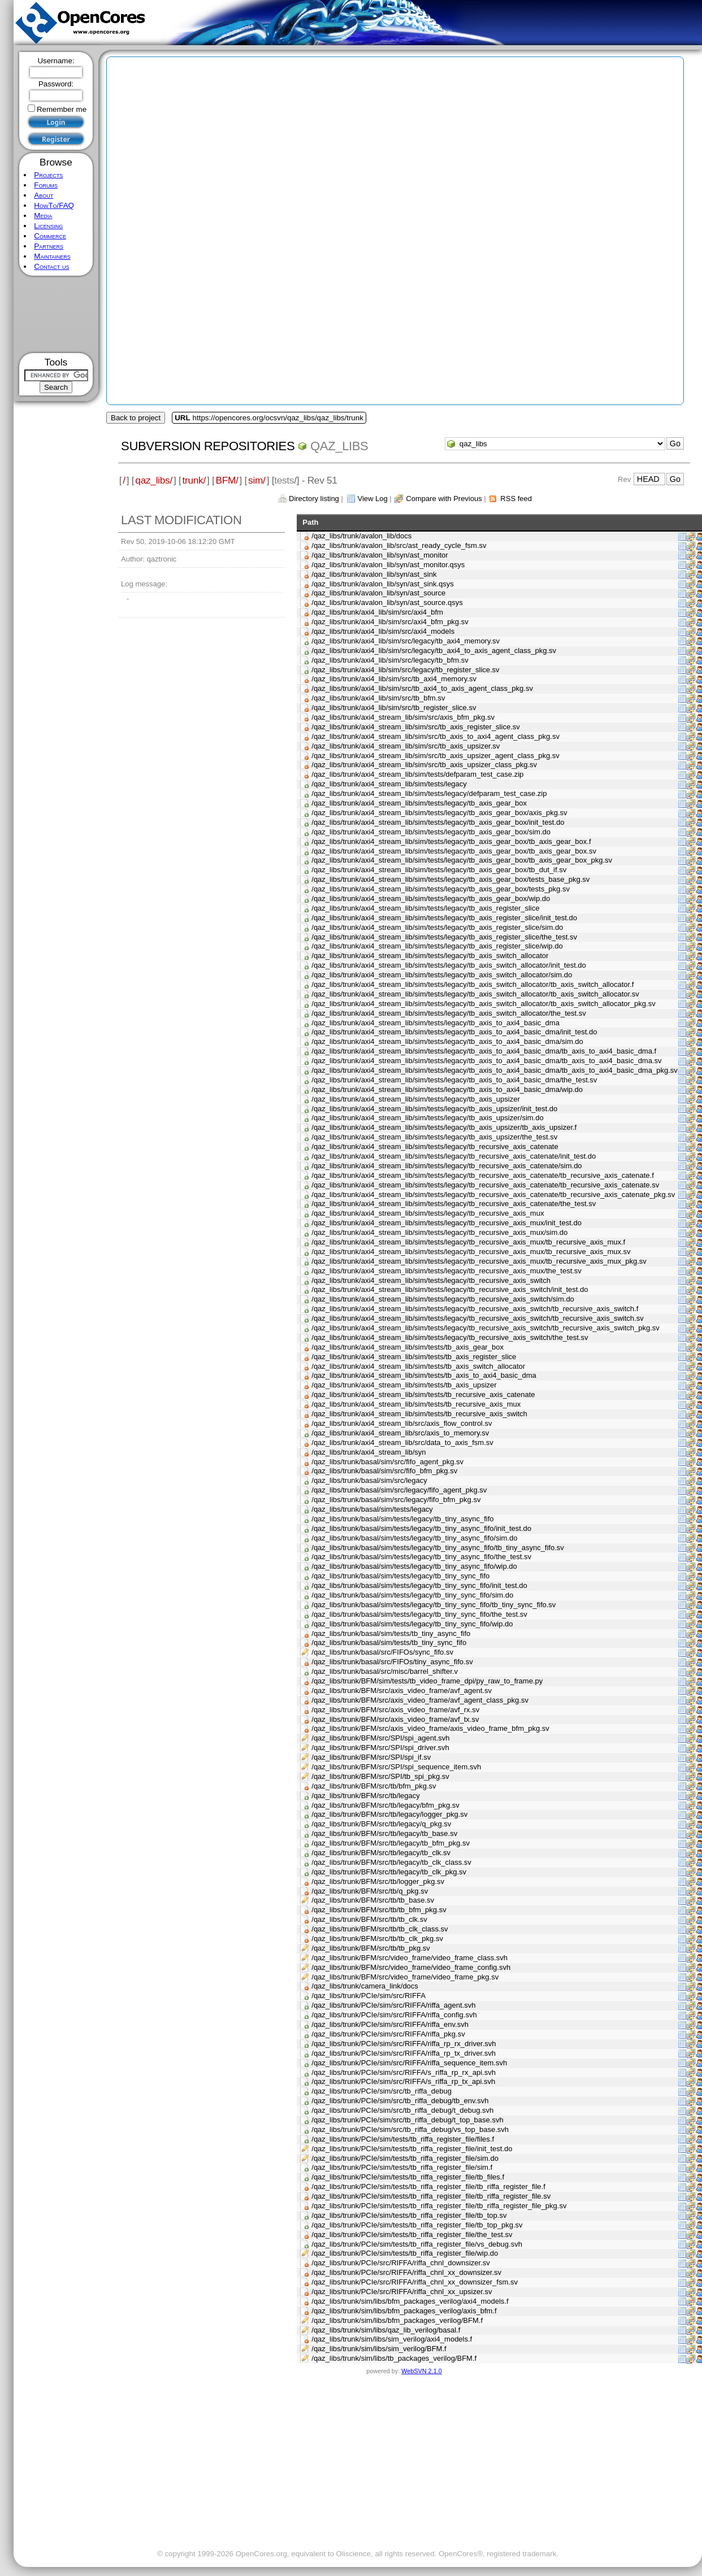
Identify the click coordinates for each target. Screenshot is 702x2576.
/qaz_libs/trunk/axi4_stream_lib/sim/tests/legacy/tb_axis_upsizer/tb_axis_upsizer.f (444, 1127)
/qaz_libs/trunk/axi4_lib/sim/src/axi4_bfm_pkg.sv (389, 621)
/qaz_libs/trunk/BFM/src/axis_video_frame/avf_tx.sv (395, 1719)
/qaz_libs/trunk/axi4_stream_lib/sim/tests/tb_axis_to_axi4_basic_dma (423, 1375)
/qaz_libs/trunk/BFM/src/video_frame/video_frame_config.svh (410, 1967)
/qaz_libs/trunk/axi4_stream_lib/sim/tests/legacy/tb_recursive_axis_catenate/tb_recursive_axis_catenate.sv (485, 1185)
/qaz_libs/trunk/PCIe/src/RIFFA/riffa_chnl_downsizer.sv (400, 2263)
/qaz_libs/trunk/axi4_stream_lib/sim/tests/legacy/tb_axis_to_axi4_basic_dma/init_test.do (454, 1032)
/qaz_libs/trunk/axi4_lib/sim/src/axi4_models (382, 631)
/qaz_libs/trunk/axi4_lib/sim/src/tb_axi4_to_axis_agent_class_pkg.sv (422, 688)
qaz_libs (339, 446)
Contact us (51, 266)
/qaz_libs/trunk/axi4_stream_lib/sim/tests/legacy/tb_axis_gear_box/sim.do (431, 832)
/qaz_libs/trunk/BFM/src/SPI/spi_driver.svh (380, 1747)
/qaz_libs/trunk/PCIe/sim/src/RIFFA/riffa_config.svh (393, 2015)
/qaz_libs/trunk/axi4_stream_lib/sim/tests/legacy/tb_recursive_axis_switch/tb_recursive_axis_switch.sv (477, 1318)
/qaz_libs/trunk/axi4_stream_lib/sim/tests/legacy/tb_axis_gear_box (419, 803)
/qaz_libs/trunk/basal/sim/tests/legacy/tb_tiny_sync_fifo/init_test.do (419, 1585)
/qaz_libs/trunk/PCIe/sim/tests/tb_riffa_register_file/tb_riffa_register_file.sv (431, 2196)
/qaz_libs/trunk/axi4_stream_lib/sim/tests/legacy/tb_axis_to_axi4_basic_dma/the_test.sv (454, 1080)
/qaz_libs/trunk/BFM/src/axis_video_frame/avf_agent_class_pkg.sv (419, 1700)
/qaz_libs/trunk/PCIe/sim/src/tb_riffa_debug (381, 2091)
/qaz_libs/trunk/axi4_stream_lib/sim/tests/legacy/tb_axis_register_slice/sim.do (437, 927)
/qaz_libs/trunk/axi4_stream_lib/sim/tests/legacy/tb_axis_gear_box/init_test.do (437, 822)
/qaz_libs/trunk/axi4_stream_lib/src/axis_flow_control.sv (401, 1423)
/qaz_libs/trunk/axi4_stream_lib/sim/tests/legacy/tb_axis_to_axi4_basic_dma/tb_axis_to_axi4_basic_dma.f (483, 1051)
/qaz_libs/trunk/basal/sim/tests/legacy (372, 1509)
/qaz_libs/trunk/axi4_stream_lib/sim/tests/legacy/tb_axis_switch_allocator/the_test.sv (448, 1013)
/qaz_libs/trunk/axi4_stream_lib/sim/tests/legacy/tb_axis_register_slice (425, 908)
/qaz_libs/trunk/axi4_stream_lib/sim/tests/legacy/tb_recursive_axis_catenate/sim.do (446, 1165)
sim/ (257, 480)
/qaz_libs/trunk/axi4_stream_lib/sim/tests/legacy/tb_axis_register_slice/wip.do (436, 946)
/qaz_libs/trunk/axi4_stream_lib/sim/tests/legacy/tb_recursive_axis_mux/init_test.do (446, 1223)
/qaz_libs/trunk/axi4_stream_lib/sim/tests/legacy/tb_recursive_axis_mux (427, 1213)
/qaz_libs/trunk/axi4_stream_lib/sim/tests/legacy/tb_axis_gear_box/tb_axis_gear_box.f (451, 841)
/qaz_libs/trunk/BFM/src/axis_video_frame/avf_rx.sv (395, 1709)
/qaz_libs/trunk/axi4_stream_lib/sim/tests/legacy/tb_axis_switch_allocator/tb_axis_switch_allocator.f (472, 984)
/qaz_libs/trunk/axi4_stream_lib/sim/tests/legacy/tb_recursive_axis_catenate (434, 1146)
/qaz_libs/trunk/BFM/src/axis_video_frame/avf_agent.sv (401, 1690)
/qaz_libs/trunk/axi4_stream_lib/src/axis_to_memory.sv (400, 1433)
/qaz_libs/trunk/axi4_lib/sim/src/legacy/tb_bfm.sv (389, 660)
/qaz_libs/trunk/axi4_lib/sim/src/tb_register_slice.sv (393, 707)
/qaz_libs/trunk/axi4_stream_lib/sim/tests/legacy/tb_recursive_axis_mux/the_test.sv (446, 1271)
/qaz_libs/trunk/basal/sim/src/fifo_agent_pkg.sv (387, 1461)
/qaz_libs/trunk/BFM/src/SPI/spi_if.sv (371, 1757)
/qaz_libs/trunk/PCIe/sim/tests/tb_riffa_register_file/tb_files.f (407, 2177)
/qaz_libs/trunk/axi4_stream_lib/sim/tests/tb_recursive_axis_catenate (423, 1394)
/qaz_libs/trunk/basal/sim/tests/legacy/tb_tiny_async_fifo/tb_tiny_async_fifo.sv (437, 1547)
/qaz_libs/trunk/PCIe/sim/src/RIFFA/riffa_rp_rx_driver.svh (403, 2043)
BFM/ (226, 480)
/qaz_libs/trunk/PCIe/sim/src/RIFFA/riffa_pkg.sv (388, 2034)
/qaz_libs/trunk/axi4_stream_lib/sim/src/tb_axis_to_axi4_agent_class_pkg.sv (435, 736)
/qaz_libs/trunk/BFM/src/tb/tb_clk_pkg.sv (377, 1938)
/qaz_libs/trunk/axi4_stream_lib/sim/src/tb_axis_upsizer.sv (405, 746)
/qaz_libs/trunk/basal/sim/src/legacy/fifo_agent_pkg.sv (399, 1490)
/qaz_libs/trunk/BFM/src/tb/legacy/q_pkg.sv (381, 1824)
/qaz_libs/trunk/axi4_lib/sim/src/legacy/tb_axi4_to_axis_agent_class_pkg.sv (433, 650)
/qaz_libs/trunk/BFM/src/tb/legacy (365, 1795)
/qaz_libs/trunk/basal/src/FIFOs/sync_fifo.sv (382, 1652)
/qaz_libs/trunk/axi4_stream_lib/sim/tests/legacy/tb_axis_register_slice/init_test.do (444, 917)
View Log (372, 498)
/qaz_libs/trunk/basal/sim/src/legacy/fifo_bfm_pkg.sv (395, 1499)
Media (43, 215)
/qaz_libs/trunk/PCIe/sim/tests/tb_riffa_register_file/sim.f (401, 2167)
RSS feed (516, 498)
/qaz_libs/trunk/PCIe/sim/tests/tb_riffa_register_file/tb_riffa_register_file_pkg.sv (438, 2205)
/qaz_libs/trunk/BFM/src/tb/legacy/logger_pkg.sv (389, 1814)
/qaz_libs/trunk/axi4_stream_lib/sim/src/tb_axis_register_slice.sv (415, 727)
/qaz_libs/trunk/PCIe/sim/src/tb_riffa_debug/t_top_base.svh (407, 2120)
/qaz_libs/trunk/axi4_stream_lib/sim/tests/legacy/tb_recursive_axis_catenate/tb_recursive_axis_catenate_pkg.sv (493, 1194)
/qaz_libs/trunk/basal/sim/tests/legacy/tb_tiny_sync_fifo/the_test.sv (419, 1614)
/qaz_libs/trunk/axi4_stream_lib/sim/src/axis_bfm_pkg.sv (403, 717)
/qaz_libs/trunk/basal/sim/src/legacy (369, 1480)
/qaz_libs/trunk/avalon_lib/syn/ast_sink (373, 574)
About (43, 195)
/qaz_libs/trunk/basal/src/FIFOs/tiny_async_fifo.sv (392, 1661)
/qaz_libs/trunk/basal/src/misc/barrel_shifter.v (384, 1671)
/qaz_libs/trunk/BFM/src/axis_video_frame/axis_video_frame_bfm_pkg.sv (430, 1728)
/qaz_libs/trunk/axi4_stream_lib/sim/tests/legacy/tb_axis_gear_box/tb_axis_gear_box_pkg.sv (461, 860)
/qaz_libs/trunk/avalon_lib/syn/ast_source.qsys (386, 602)
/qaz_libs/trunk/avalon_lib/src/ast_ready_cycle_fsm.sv (398, 545)
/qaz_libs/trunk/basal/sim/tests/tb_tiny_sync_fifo (388, 1642)
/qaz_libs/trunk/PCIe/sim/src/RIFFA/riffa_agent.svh (393, 2005)
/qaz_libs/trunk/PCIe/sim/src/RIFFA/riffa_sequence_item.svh (409, 2063)
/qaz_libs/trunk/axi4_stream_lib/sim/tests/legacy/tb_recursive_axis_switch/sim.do (442, 1299)
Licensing (48, 225)
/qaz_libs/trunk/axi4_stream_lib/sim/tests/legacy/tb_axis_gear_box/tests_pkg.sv (440, 889)
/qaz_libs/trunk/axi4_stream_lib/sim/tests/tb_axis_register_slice (413, 1356)
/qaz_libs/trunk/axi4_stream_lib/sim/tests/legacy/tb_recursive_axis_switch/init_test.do (449, 1289)
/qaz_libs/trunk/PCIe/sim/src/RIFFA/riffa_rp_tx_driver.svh (403, 2053)
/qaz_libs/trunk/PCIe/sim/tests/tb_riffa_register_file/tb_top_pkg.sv (416, 2225)
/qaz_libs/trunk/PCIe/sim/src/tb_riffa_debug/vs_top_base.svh (410, 2129)
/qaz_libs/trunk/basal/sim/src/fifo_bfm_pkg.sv (384, 1471)
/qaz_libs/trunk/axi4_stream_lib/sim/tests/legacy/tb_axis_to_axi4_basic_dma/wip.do (447, 1089)
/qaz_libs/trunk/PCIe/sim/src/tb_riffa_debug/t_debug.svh (402, 2110)
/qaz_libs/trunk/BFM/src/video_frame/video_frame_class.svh (409, 1957)
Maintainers (52, 256)
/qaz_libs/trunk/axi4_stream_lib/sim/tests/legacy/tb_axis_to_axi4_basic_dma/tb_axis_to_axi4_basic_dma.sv (486, 1060)
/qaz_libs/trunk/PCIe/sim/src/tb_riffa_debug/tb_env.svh (399, 2100)
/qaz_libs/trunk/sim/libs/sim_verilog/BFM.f (378, 2348)
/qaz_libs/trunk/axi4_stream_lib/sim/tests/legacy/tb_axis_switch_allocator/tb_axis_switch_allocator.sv (475, 994)
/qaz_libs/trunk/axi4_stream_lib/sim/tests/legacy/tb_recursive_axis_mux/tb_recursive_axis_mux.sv (470, 1251)
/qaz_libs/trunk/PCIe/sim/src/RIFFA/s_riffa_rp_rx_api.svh (403, 2072)
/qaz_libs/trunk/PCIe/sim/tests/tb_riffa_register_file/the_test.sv (411, 2234)
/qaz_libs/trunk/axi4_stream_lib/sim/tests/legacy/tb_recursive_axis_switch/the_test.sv (449, 1337)
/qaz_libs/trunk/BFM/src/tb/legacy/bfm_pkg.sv (385, 1805)
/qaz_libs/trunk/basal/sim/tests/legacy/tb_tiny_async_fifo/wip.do (414, 1566)
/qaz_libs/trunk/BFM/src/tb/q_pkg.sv (369, 1891)
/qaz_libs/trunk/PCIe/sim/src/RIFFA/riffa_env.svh (390, 2024)
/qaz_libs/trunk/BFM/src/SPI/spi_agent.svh (380, 1738)
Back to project (136, 418)
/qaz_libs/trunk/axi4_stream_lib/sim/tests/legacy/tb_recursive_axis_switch (431, 1280)
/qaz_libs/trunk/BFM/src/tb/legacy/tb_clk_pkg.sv (388, 1872)
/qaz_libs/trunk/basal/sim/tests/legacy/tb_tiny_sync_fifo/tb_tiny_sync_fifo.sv (433, 1604)
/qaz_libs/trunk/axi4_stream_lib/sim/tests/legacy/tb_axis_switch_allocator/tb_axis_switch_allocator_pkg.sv (483, 1003)
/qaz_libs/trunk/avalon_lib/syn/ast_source (378, 593)
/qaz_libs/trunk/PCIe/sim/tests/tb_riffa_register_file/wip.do (404, 2253)
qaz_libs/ (153, 480)
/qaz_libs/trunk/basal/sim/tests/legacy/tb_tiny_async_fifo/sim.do (414, 1538)
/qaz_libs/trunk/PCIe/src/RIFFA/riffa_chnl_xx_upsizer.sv (401, 2291)
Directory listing (314, 498)
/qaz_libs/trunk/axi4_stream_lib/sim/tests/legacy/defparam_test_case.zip (429, 793)
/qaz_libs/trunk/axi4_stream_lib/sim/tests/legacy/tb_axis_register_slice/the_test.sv (444, 937)
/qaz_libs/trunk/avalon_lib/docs (361, 536)
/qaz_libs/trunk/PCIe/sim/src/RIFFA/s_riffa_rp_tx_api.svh (403, 2081)
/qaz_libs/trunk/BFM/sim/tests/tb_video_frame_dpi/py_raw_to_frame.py (427, 1681)
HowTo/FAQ (54, 205)
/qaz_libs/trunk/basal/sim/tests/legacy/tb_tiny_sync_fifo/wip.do (412, 1624)
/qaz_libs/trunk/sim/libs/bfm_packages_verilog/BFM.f (397, 2320)
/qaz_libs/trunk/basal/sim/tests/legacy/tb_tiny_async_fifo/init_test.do (421, 1528)
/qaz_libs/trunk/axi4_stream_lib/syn (368, 1452)
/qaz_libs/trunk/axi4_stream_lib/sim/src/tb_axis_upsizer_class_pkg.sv (424, 764)
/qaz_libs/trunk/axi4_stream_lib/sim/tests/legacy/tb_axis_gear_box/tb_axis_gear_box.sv (453, 851)
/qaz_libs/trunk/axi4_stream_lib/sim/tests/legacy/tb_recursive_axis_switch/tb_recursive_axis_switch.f (474, 1308)
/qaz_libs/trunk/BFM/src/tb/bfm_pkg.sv (373, 1786)
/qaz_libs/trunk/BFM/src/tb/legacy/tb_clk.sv (380, 1852)
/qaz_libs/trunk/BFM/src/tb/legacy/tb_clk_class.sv (391, 1862)
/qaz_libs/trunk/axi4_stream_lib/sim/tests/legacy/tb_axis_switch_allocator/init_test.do (448, 965)
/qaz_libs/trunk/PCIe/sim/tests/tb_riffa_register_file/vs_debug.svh (416, 2244)
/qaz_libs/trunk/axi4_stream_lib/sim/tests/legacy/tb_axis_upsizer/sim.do (427, 1117)
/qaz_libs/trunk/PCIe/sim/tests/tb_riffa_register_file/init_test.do (411, 2148)
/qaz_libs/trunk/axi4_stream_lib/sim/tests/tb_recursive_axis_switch (419, 1413)
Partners (48, 246)
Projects (48, 175)
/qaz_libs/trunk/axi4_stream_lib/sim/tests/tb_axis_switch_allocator (418, 1366)
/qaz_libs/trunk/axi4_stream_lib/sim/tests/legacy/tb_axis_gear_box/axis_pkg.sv (439, 812)
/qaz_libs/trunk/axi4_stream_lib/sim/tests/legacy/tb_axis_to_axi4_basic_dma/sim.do (447, 1041)
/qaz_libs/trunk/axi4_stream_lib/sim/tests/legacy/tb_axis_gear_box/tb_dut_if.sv (438, 869)
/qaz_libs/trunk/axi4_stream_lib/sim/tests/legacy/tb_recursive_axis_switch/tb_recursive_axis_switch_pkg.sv (485, 1328)
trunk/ (193, 480)
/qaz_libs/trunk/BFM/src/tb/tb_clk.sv (369, 1919)
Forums (46, 185)
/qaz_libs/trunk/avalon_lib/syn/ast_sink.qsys (382, 584)
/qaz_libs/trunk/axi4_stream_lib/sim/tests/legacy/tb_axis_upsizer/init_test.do (434, 1108)
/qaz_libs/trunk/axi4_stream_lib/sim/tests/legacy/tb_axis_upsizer (415, 1099)
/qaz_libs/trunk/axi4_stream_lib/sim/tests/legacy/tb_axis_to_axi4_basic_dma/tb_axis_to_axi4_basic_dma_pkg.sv (494, 1070)
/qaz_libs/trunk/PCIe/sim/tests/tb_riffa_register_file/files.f (402, 2139)
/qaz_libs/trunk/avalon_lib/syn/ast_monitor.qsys (388, 564)
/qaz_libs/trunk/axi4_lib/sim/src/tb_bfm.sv (378, 698)
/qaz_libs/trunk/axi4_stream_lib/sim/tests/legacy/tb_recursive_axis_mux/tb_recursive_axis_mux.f (468, 1242)
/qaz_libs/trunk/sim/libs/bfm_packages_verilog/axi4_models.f (409, 2301)
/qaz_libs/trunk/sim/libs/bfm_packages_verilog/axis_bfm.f (403, 2311)
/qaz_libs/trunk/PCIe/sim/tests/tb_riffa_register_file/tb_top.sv (408, 2215)
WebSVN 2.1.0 (421, 2371)
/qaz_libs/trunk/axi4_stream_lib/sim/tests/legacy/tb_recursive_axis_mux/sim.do (439, 1232)
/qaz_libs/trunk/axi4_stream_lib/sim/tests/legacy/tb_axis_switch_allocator (429, 955)
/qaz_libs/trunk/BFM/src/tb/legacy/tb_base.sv (384, 1833)
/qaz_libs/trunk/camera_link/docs (364, 1986)
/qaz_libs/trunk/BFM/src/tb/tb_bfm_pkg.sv (378, 1909)
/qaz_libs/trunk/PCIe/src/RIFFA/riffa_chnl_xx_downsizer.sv (406, 2272)
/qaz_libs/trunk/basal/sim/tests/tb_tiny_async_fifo (390, 1633)
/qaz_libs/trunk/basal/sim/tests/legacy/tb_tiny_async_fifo (402, 1519)
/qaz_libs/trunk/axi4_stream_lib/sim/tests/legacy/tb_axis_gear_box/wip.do (430, 898)
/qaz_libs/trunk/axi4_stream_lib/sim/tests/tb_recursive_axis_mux (416, 1404)
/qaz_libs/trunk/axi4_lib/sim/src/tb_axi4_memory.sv (393, 679)
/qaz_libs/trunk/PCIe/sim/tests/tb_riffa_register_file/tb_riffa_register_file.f (428, 2186)
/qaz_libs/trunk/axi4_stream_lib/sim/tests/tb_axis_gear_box (407, 1347)
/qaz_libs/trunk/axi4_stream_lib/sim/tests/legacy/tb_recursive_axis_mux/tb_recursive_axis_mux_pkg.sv (478, 1261)
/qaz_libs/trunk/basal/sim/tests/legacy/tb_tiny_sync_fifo (400, 1576)
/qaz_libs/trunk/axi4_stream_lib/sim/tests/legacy (389, 784)
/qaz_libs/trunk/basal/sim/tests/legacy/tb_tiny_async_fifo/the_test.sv (421, 1556)
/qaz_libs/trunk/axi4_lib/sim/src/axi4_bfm (377, 612)
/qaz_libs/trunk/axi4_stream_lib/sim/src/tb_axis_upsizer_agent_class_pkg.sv (435, 755)
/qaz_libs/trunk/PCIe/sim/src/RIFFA (368, 1995)
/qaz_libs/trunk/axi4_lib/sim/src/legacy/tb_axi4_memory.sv (405, 641)
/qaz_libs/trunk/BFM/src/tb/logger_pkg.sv (377, 1881)
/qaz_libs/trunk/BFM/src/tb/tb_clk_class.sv (379, 1929)
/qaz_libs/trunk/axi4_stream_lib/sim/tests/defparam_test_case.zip (417, 774)
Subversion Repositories (207, 446)
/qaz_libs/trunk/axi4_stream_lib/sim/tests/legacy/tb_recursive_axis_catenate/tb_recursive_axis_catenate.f (482, 1175)
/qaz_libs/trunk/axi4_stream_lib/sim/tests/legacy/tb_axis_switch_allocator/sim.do (441, 975)
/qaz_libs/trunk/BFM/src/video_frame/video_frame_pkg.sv (405, 1977)
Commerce (50, 236)
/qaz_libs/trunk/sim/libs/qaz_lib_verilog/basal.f (385, 2330)
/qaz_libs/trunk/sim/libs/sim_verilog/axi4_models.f (391, 2339)
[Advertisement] (56, 314)
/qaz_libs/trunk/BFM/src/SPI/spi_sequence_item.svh (396, 1767)
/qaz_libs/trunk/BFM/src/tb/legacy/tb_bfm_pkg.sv (390, 1843)
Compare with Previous (444, 498)
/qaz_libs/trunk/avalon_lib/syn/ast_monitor (379, 555)
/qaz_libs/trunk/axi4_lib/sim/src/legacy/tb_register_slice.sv (405, 669)
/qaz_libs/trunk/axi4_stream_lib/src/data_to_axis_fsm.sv (402, 1442)
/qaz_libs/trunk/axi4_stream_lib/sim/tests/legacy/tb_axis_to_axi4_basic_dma (435, 1023)
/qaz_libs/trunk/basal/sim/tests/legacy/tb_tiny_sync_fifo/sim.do (412, 1595)
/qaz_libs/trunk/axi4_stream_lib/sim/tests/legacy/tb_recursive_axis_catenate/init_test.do (453, 1156)
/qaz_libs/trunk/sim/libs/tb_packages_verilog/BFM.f (393, 2358)
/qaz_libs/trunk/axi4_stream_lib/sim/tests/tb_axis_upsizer (403, 1385)
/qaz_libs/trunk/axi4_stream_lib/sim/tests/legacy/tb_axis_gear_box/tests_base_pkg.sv (450, 879)
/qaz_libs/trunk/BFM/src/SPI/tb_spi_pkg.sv (380, 1776)
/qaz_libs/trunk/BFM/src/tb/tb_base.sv (372, 1900)
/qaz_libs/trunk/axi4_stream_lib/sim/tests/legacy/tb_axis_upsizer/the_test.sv (434, 1137)
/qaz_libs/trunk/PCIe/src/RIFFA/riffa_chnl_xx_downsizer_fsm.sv (414, 2282)
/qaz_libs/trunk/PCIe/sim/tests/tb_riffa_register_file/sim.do (405, 2158)
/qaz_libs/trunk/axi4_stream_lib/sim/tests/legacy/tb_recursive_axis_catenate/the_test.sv (453, 1203)
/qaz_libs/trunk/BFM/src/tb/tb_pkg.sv (370, 1948)
